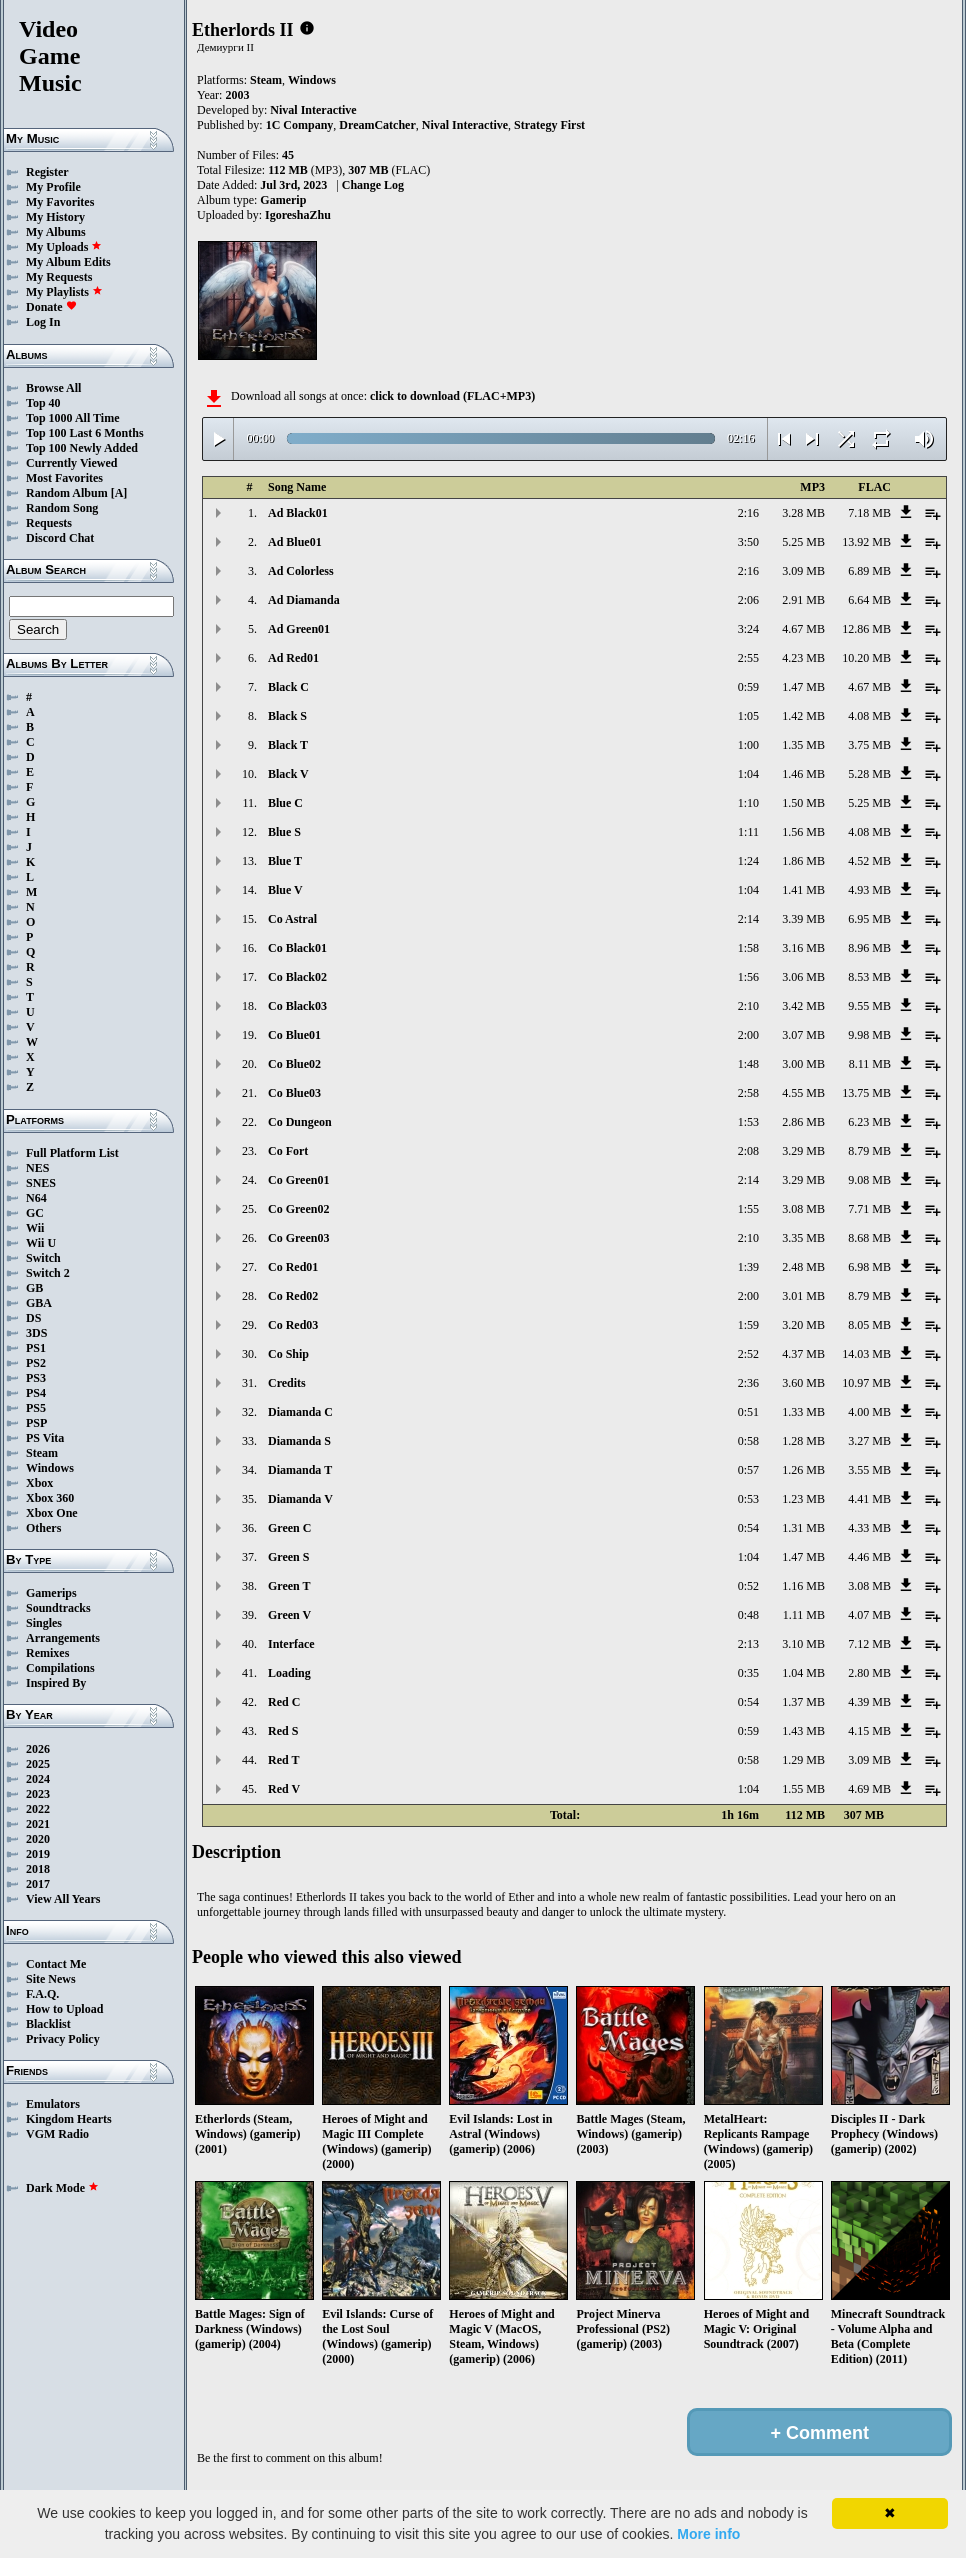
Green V (289, 1615)
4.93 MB (869, 890)
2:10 (748, 1006)
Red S (283, 1731)
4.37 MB (803, 1354)
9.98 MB (869, 1035)
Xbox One (52, 1513)
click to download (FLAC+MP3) (452, 396)
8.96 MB (869, 948)
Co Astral (292, 919)
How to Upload (64, 2009)
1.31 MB (803, 1528)
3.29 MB (803, 1151)
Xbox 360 (50, 1498)
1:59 (748, 1325)
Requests (49, 523)
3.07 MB (803, 1035)
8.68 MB (869, 1238)
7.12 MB (869, 1644)
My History (55, 217)
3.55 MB (869, 1470)
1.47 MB (803, 687)
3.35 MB (803, 1238)
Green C (289, 1528)
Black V (288, 774)
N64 (36, 1198)
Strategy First (549, 125)
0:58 (748, 1441)
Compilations (60, 1668)
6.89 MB (869, 571)
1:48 (748, 1064)
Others (43, 1528)
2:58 (748, 1093)
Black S (287, 716)
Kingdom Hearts (69, 2119)
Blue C (285, 803)
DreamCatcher (377, 125)
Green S (288, 1557)
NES (37, 1168)
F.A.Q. (42, 1994)
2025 (38, 1764)
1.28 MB (803, 1441)
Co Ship (288, 1354)
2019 (38, 1854)
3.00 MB (803, 1064)
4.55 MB (803, 1093)
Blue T (285, 861)
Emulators (53, 2104)
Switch (43, 1258)
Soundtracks (58, 1608)
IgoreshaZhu (298, 215)
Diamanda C (300, 1412)
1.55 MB (803, 1789)
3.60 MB (803, 1383)
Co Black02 (297, 977)
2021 (38, 1824)
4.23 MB (803, 658)
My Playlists (64, 292)
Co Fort (288, 1151)
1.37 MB (803, 1702)
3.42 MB (803, 1006)
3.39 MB (803, 919)
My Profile (53, 187)
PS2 (36, 1363)
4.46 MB (869, 1557)
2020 (38, 1839)
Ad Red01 (293, 658)
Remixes (47, 1653)
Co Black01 (297, 948)
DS (33, 1318)
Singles (44, 1623)
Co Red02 (293, 1296)
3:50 (748, 542)
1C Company (300, 125)
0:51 (748, 1412)
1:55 (748, 1209)
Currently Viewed (71, 463)
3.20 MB (803, 1325)
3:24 (748, 629)
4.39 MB (869, 1702)
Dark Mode (62, 2188)
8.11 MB (870, 1064)
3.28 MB (803, 513)
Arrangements (63, 1638)
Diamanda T (300, 1470)
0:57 (748, 1470)
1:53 (748, 1122)
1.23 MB (803, 1499)
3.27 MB (869, 1441)
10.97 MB (866, 1383)
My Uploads (64, 247)
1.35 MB (803, 745)
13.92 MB (866, 542)
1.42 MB (803, 716)
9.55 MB (869, 1006)
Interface (291, 1644)
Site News (51, 1979)
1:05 (748, 716)
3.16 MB (803, 948)
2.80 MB (869, 1673)
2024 (38, 1779)
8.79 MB (869, 1151)
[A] (119, 493)
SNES (41, 1183)
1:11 (748, 832)
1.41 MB (803, 890)
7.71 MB (869, 1209)
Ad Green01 (299, 629)
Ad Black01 (298, 513)
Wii (35, 1228)
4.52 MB (869, 861)
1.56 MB (803, 832)
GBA (39, 1303)
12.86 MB (866, 629)
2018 (38, 1869)
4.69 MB (869, 1789)
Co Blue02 (294, 1064)
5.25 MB (803, 542)
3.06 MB (803, 977)
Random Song (62, 508)
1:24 (748, 861)
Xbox (39, 1483)
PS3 (36, 1378)
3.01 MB (803, 1296)
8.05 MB (869, 1325)
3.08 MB (803, 1209)
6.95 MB (869, 919)
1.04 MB (803, 1673)
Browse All (53, 388)
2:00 (748, 1035)
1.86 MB (803, 861)
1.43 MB (803, 1731)
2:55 (748, 658)
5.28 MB (869, 774)
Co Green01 (298, 1180)
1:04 (748, 774)
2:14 (748, 919)
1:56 (748, 977)
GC (35, 1213)
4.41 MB (869, 1499)
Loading (289, 1673)
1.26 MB (803, 1470)
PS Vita (45, 1438)
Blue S (284, 832)
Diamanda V (300, 1499)
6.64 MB (869, 600)
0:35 (748, 1673)
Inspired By (56, 1683)
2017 (38, 1884)
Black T (288, 745)
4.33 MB (869, 1528)
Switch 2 (48, 1273)
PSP (36, 1423)
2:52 (748, 1354)
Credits (287, 1383)
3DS (36, 1333)
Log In (43, 322)
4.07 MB (869, 1615)
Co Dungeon (300, 1122)
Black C (288, 687)
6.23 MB (869, 1122)
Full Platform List (72, 1153)
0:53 (748, 1499)
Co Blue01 (294, 1035)
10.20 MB (866, 658)
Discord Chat (60, 538)
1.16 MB (803, 1586)
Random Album (67, 493)
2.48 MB (803, 1267)
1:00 (748, 745)
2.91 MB (803, 600)
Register (47, 172)
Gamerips (51, 1593)
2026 (38, 1749)
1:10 (748, 803)
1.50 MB (803, 803)
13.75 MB (866, 1093)
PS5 (36, 1408)
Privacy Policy (63, 2039)
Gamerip (283, 200)
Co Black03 (297, 1006)
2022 (38, 1809)
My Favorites (60, 202)
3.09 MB (803, 571)
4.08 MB (869, 716)
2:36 (748, 1383)
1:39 (748, 1267)
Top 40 (43, 403)
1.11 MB (804, 1615)
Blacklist (48, 2024)
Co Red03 (293, 1325)
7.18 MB (869, 513)
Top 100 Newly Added (82, 448)
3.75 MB (869, 745)
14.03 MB (866, 1354)
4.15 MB (869, 1731)
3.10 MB (803, 1644)
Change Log (373, 185)
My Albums (56, 232)
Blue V (285, 890)
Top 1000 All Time (72, 418)
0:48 (748, 1615)
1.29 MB (803, 1760)
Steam (42, 1453)
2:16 (748, 513)
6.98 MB (869, 1267)
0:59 (748, 687)
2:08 (748, 1151)
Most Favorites (64, 478)
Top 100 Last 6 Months (85, 433)
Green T (289, 1586)
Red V (284, 1789)
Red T (283, 1760)
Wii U (41, 1243)
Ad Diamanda (304, 600)
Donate (51, 307)
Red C (284, 1702)
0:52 (748, 1586)
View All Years (63, 1899)
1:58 (748, 948)
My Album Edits (68, 262)
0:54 (748, 1528)
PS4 (36, 1393)
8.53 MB (869, 977)
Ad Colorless (301, 571)
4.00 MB (869, 1412)
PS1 (36, 1348)
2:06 (748, 600)
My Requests (59, 277)
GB (34, 1288)
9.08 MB (869, 1180)
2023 (38, 1794)
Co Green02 (298, 1209)
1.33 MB (803, 1412)
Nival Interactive (313, 110)
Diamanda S (299, 1441)
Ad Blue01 (295, 542)
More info (708, 2534)
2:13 (748, 1644)
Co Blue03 (294, 1093)
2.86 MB (803, 1122)
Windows (50, 1468)
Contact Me (56, 1964)
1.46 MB (803, 774)
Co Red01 (293, 1267)
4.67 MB (803, 629)
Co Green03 (298, 1238)
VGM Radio (57, 2134)
